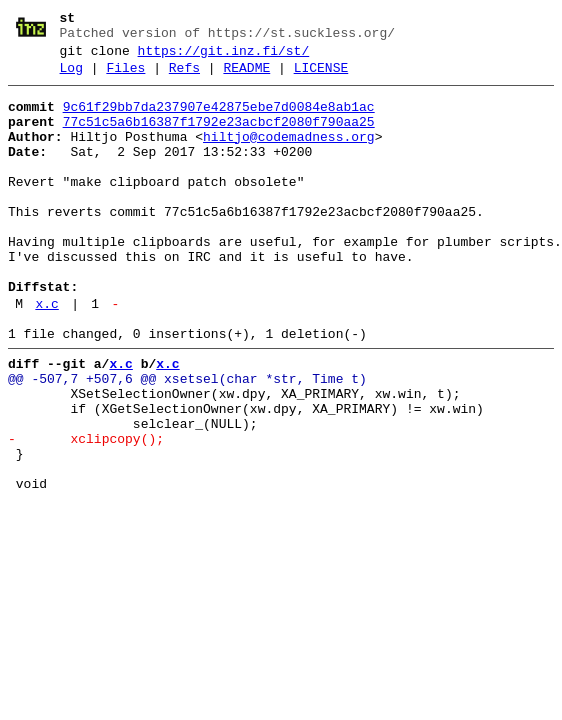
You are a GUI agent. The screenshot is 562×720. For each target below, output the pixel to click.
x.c (46, 355)
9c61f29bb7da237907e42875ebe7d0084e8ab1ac (219, 119)
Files (125, 77)
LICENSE (321, 77)
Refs (184, 77)
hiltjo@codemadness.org (289, 155)
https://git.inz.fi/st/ (224, 57)
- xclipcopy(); (86, 511)
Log (71, 77)
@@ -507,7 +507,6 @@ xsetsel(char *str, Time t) (187, 439)
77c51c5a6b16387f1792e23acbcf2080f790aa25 (219, 137)
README (246, 77)
